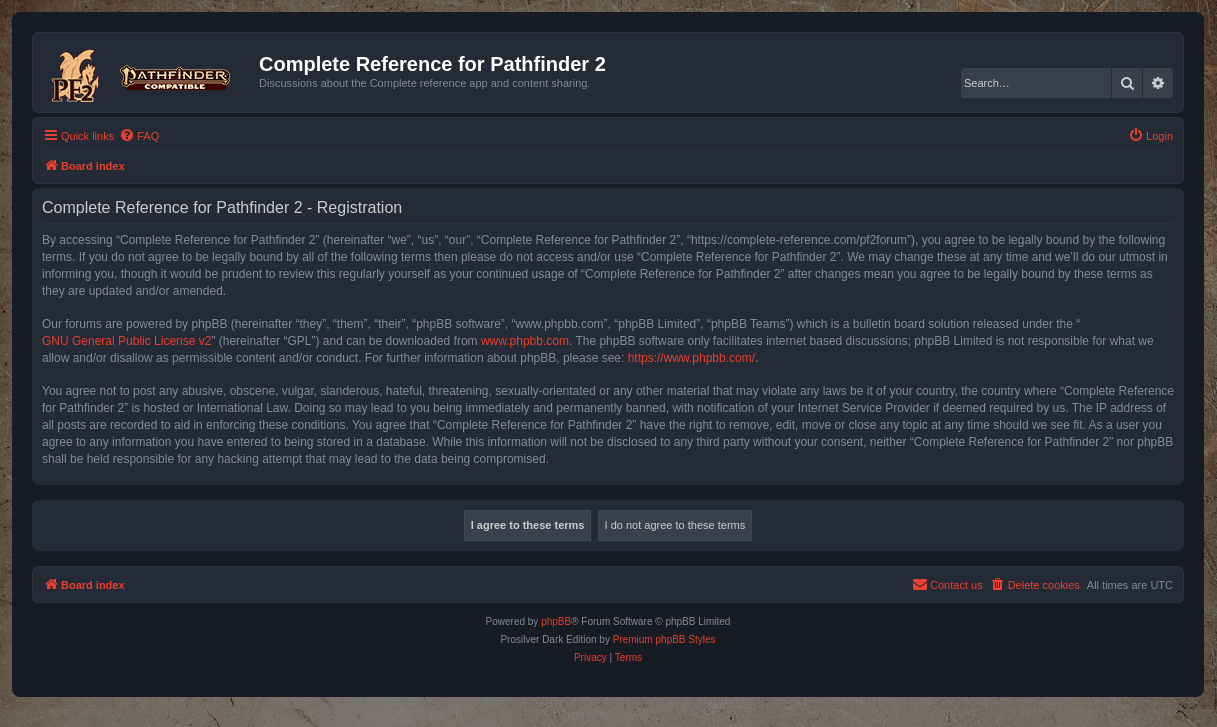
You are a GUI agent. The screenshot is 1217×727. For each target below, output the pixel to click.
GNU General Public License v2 (126, 341)
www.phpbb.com (525, 341)
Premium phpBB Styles (664, 639)
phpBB (556, 621)
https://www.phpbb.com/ (691, 358)
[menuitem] (139, 136)
